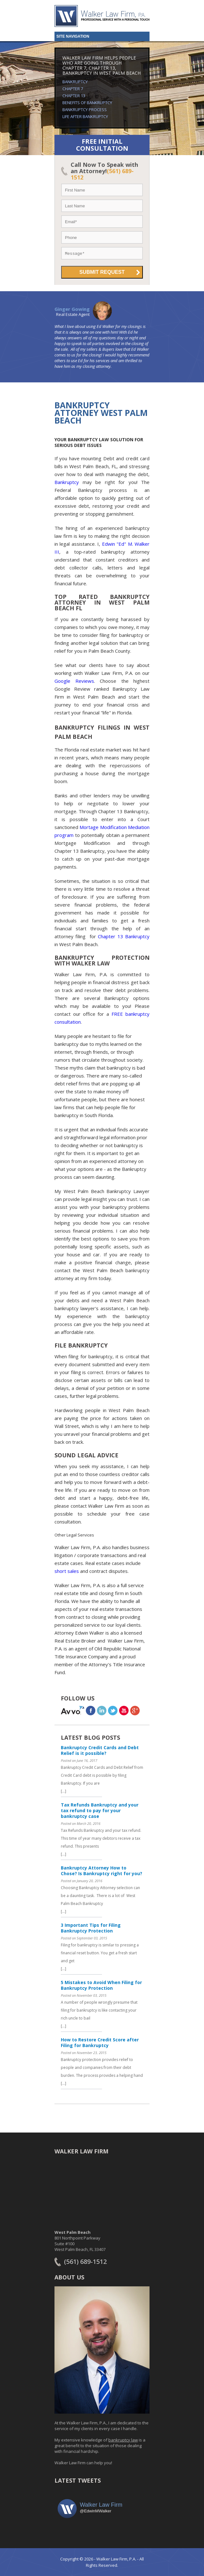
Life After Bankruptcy (85, 116)
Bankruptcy (75, 82)
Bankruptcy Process (84, 109)
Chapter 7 (72, 88)
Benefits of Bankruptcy (87, 102)
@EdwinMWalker (95, 2511)
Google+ (135, 1710)
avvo (72, 1710)
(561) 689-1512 (85, 2261)
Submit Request (101, 272)
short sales (66, 1571)
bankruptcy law (123, 2440)
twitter (113, 1710)
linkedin (101, 1710)
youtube (124, 1710)
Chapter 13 (73, 95)
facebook (90, 1710)
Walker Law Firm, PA (102, 16)
